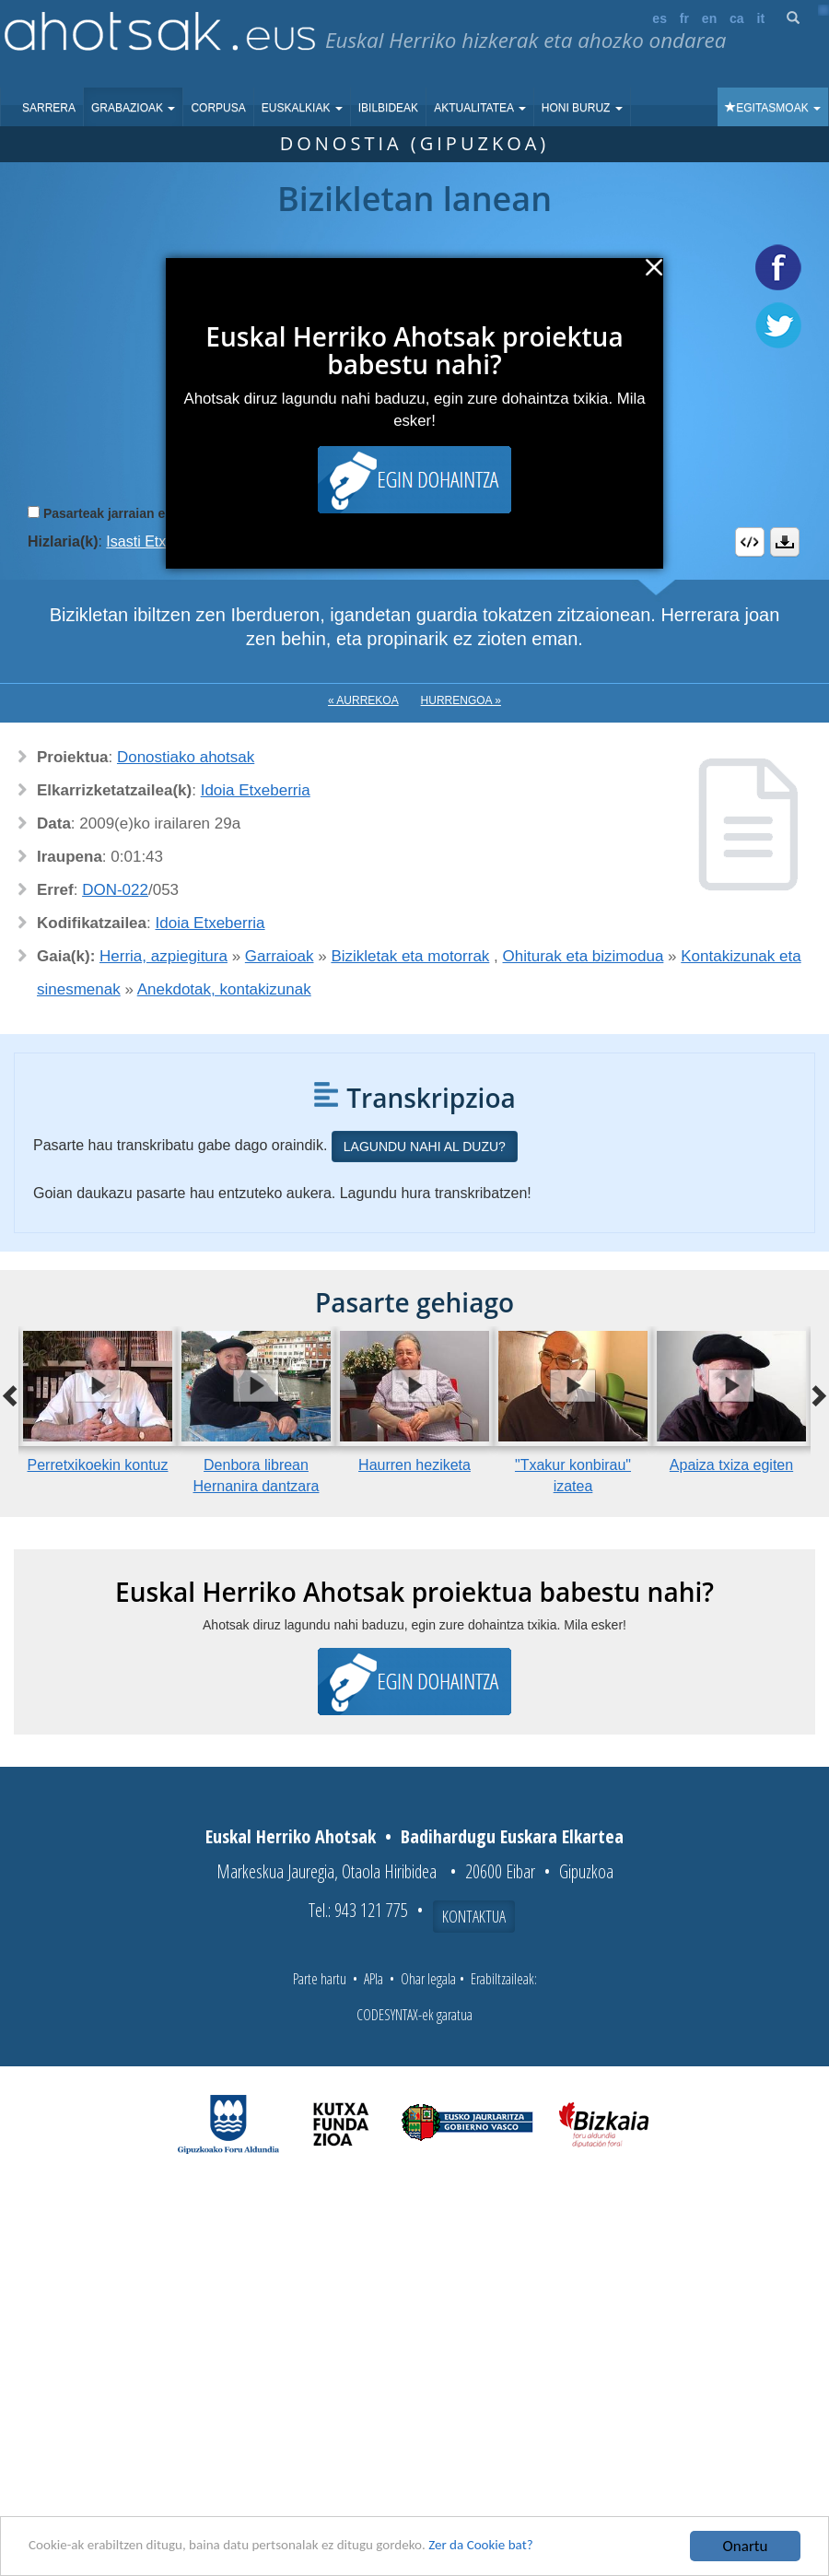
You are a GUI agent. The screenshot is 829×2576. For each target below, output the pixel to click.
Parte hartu (319, 1979)
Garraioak (279, 956)
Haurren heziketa (414, 1465)
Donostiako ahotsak (185, 757)
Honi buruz (582, 107)
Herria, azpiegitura (163, 956)
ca (737, 18)
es (659, 18)
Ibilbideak (388, 107)
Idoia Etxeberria (255, 790)
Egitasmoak (773, 107)
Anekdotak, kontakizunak (224, 989)
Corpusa (218, 107)
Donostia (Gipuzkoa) (415, 143)
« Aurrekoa (363, 700)
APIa (373, 1979)
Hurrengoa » (461, 700)
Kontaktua (474, 1916)
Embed (750, 542)
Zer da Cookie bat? (540, 2547)
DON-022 (115, 890)
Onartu (745, 2546)
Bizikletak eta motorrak (410, 956)
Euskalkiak (302, 107)
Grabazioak (133, 107)
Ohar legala (428, 1979)
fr (684, 18)
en (709, 18)
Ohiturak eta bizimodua (583, 956)
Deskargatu (785, 542)
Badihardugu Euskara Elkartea (512, 1836)
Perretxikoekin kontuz (98, 1465)
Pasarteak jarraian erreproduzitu (142, 513)
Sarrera (49, 107)
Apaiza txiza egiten (731, 1465)
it (761, 18)
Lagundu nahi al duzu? (425, 1146)
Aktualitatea (480, 107)
